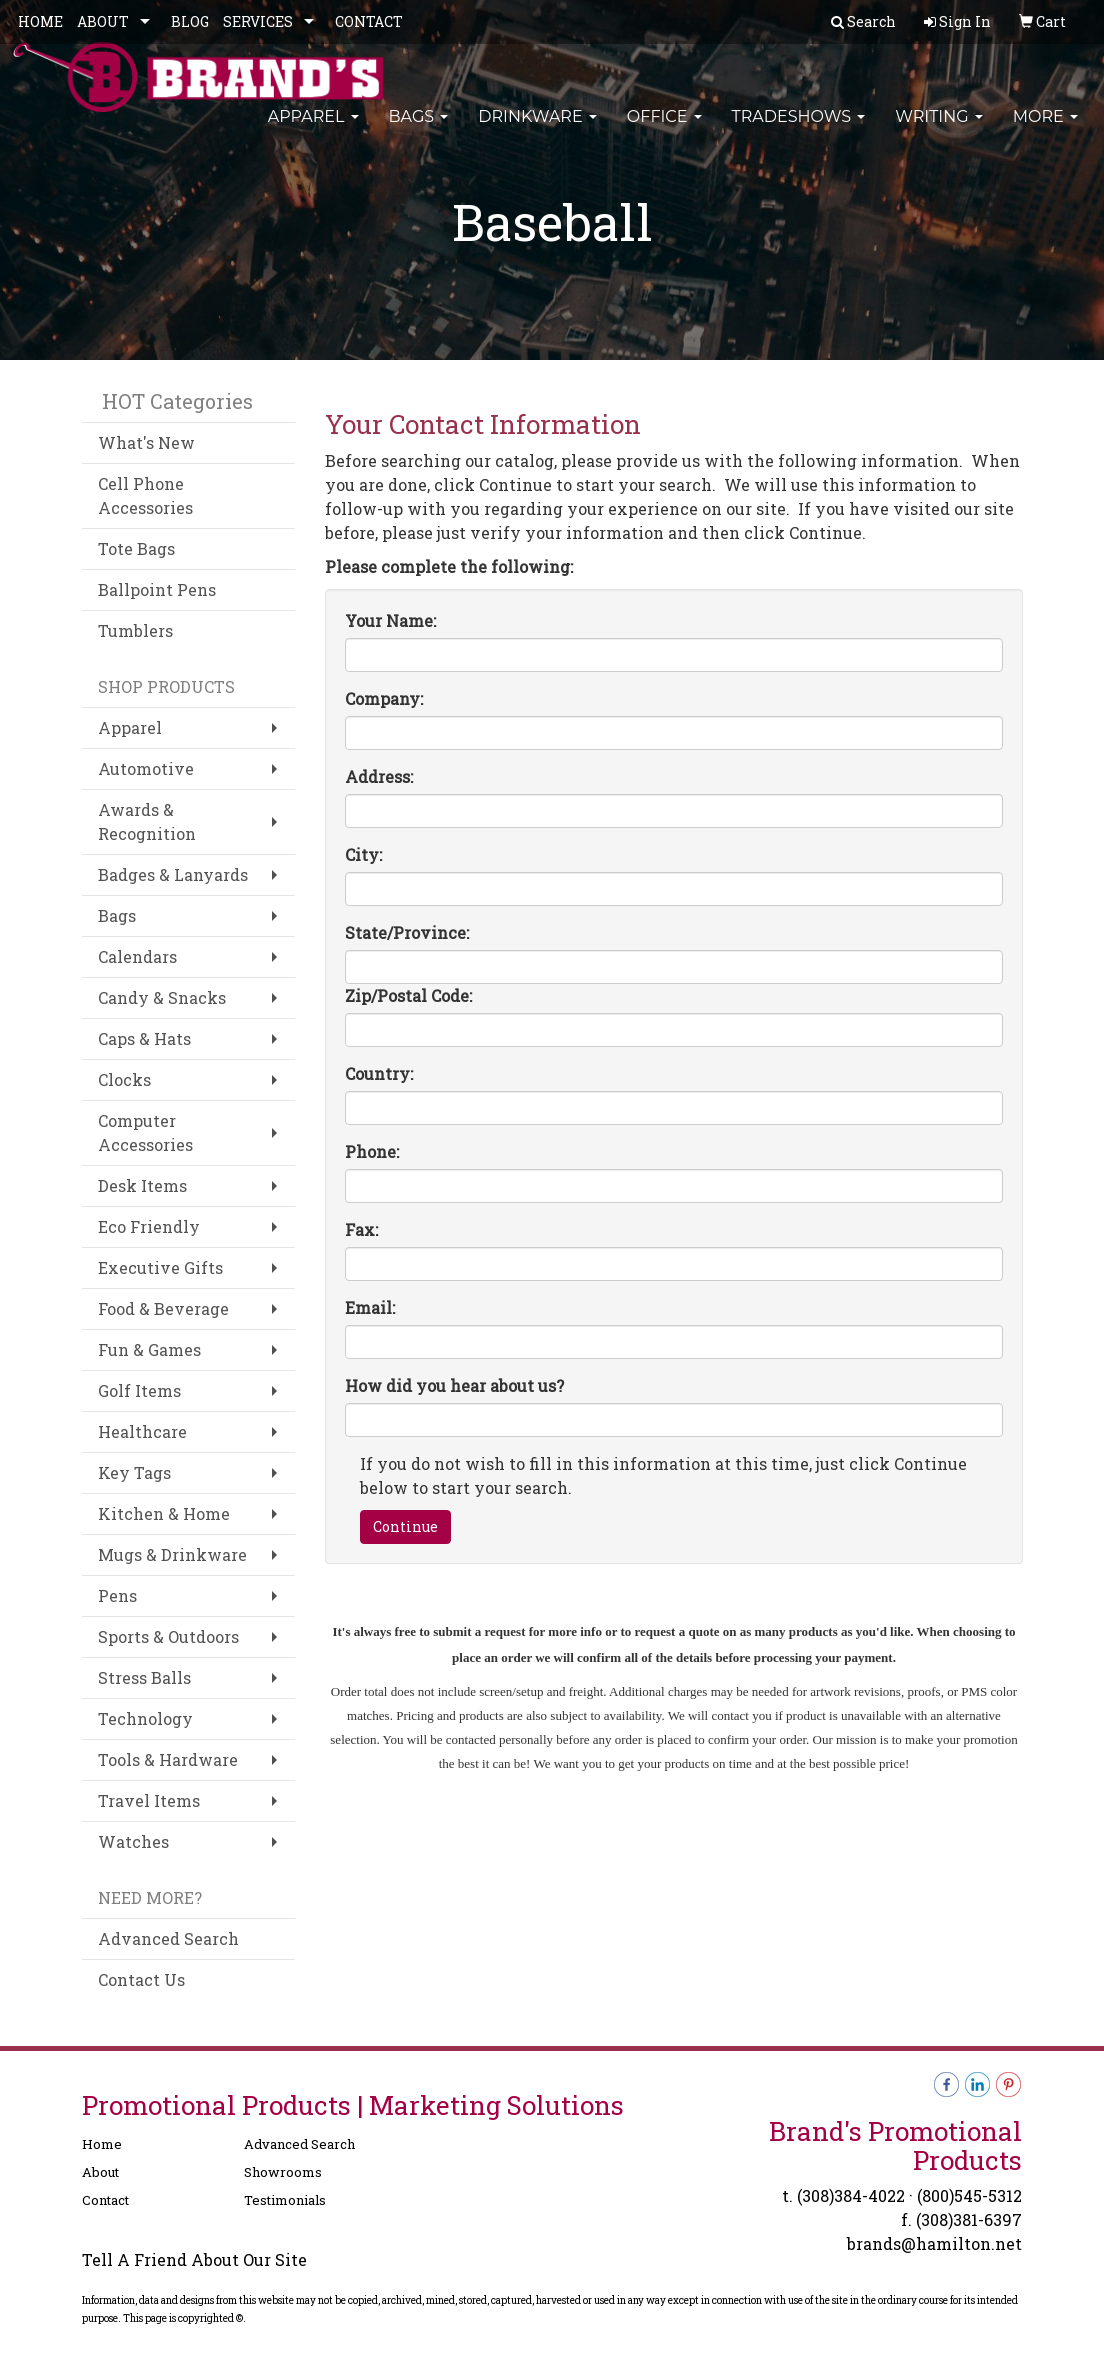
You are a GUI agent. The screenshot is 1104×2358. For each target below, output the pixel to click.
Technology (145, 1718)
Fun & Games (149, 1349)
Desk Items (142, 1185)
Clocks (124, 1079)
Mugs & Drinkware (172, 1554)
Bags (419, 129)
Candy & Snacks (162, 997)
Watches (133, 1841)
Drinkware (537, 129)
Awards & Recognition (147, 821)
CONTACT (369, 21)
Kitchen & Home (164, 1513)
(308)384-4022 (851, 2195)
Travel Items (149, 1800)
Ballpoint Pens (157, 589)
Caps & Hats (144, 1038)
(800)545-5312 (969, 2195)
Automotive (146, 768)
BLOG (190, 21)
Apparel (313, 129)
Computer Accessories (145, 1132)
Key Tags (134, 1472)
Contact (105, 2200)
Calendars (137, 956)
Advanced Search (168, 1938)
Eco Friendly (149, 1226)
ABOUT (103, 21)
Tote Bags (136, 548)
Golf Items (139, 1390)
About (100, 2172)
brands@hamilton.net (934, 2243)
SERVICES (258, 21)
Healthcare (142, 1431)
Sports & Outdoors (168, 1636)
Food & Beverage (163, 1308)
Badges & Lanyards (173, 874)
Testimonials (285, 2200)
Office (664, 129)
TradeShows (799, 129)
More (1045, 129)
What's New (146, 442)
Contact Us (141, 1979)
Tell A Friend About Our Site (194, 2259)
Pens (117, 1595)
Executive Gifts (160, 1267)
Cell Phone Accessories (145, 495)
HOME (40, 21)
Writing (939, 129)
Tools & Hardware (168, 1759)
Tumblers (135, 630)
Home (102, 2144)
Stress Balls (144, 1677)
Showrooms (283, 2172)
